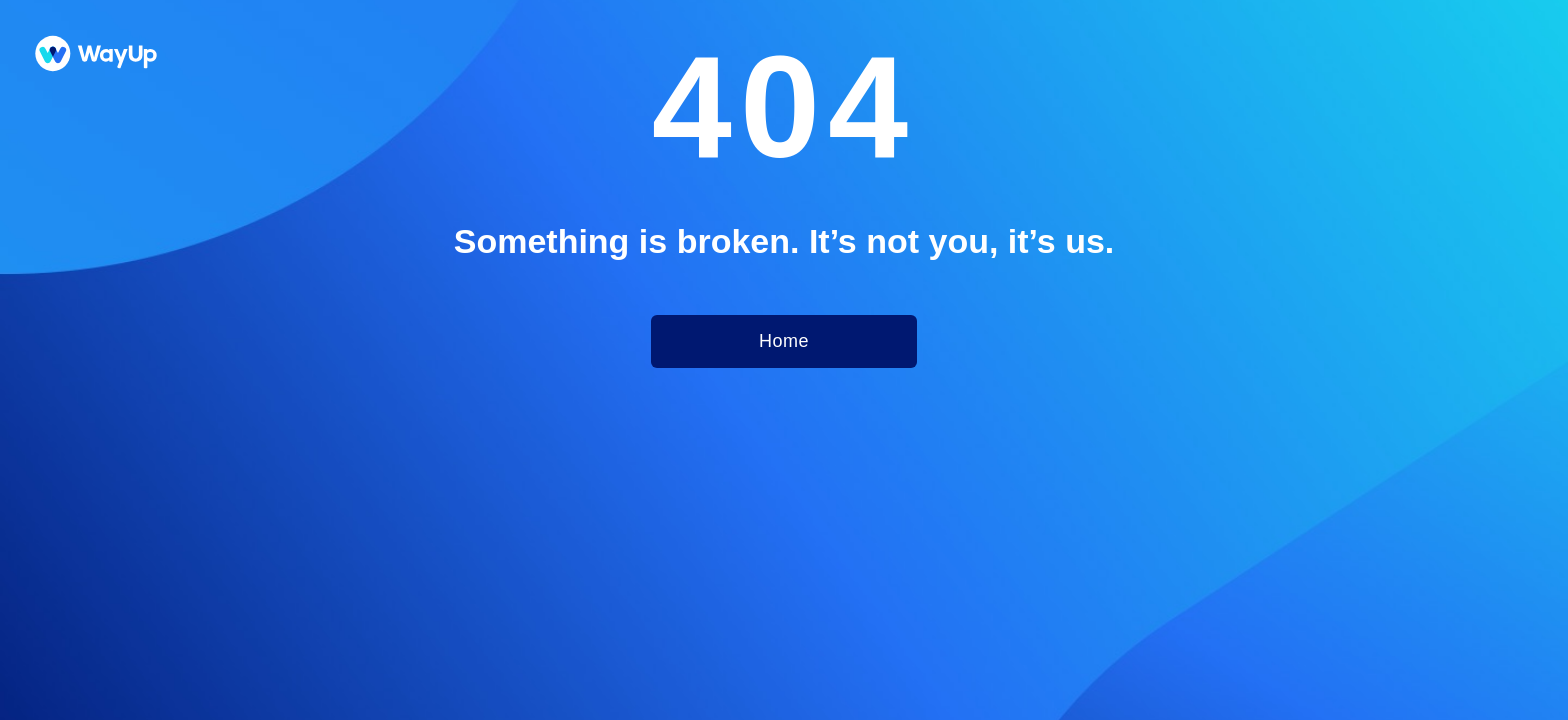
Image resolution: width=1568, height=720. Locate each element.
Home (784, 341)
